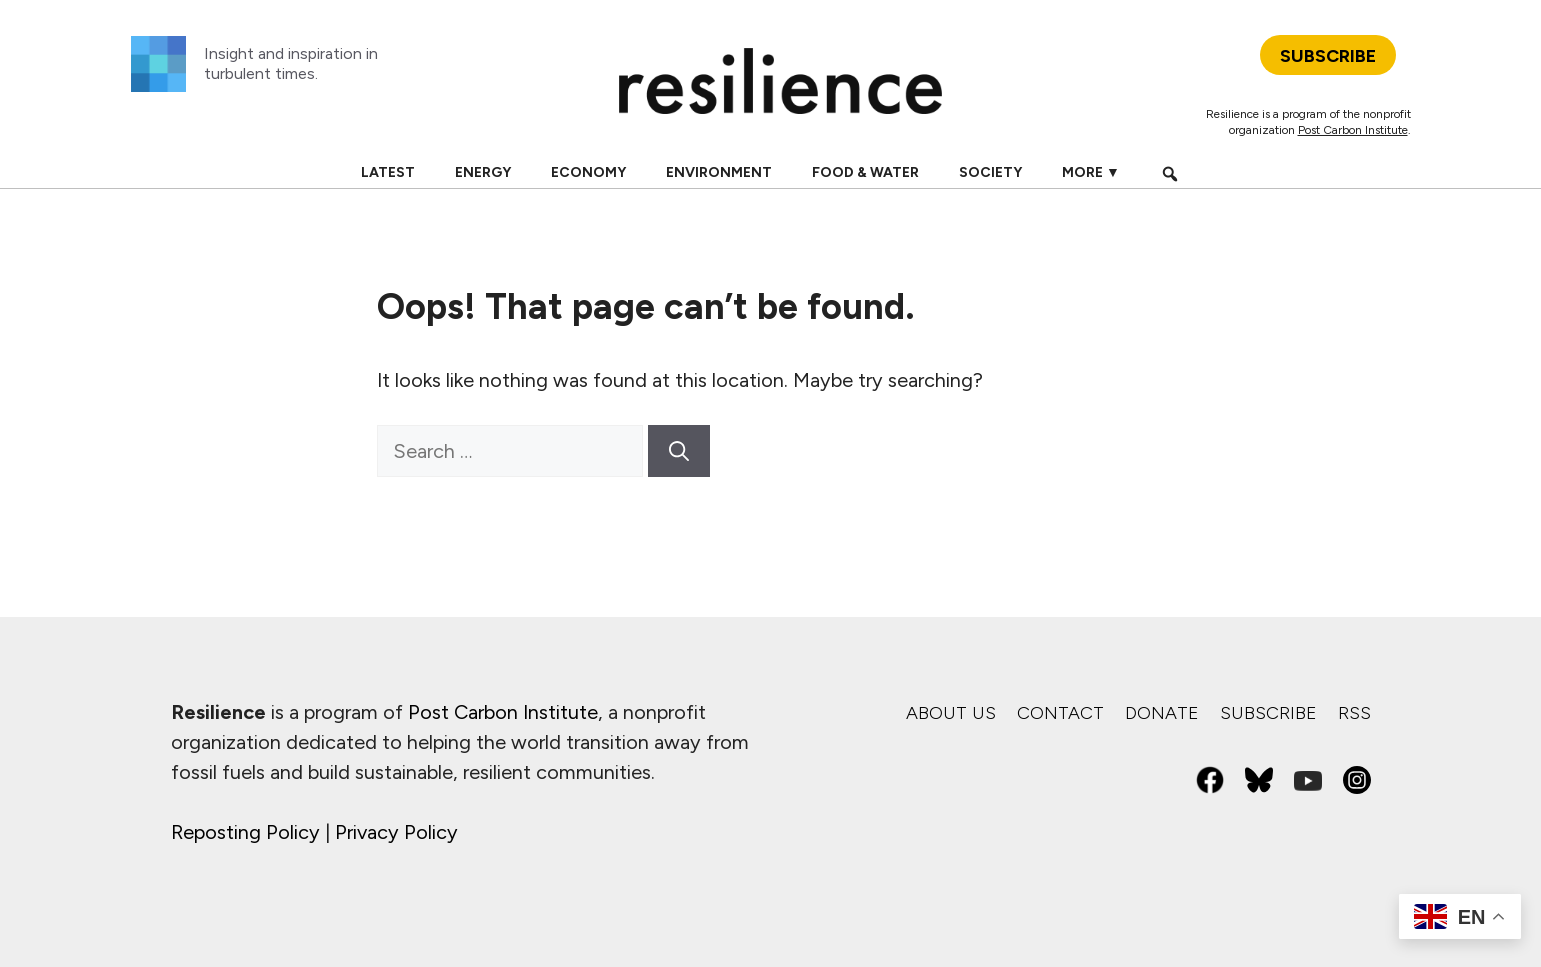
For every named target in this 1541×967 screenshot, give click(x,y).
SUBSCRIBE (1328, 56)
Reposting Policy (245, 832)
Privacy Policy (396, 832)
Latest (388, 172)
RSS (1354, 713)
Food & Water (865, 172)
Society (990, 172)
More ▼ (1091, 172)
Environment (719, 172)
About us (951, 713)
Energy (483, 172)
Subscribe (1268, 713)
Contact (1060, 713)
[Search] (679, 451)
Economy (588, 172)
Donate (1162, 713)
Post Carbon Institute (1353, 130)
